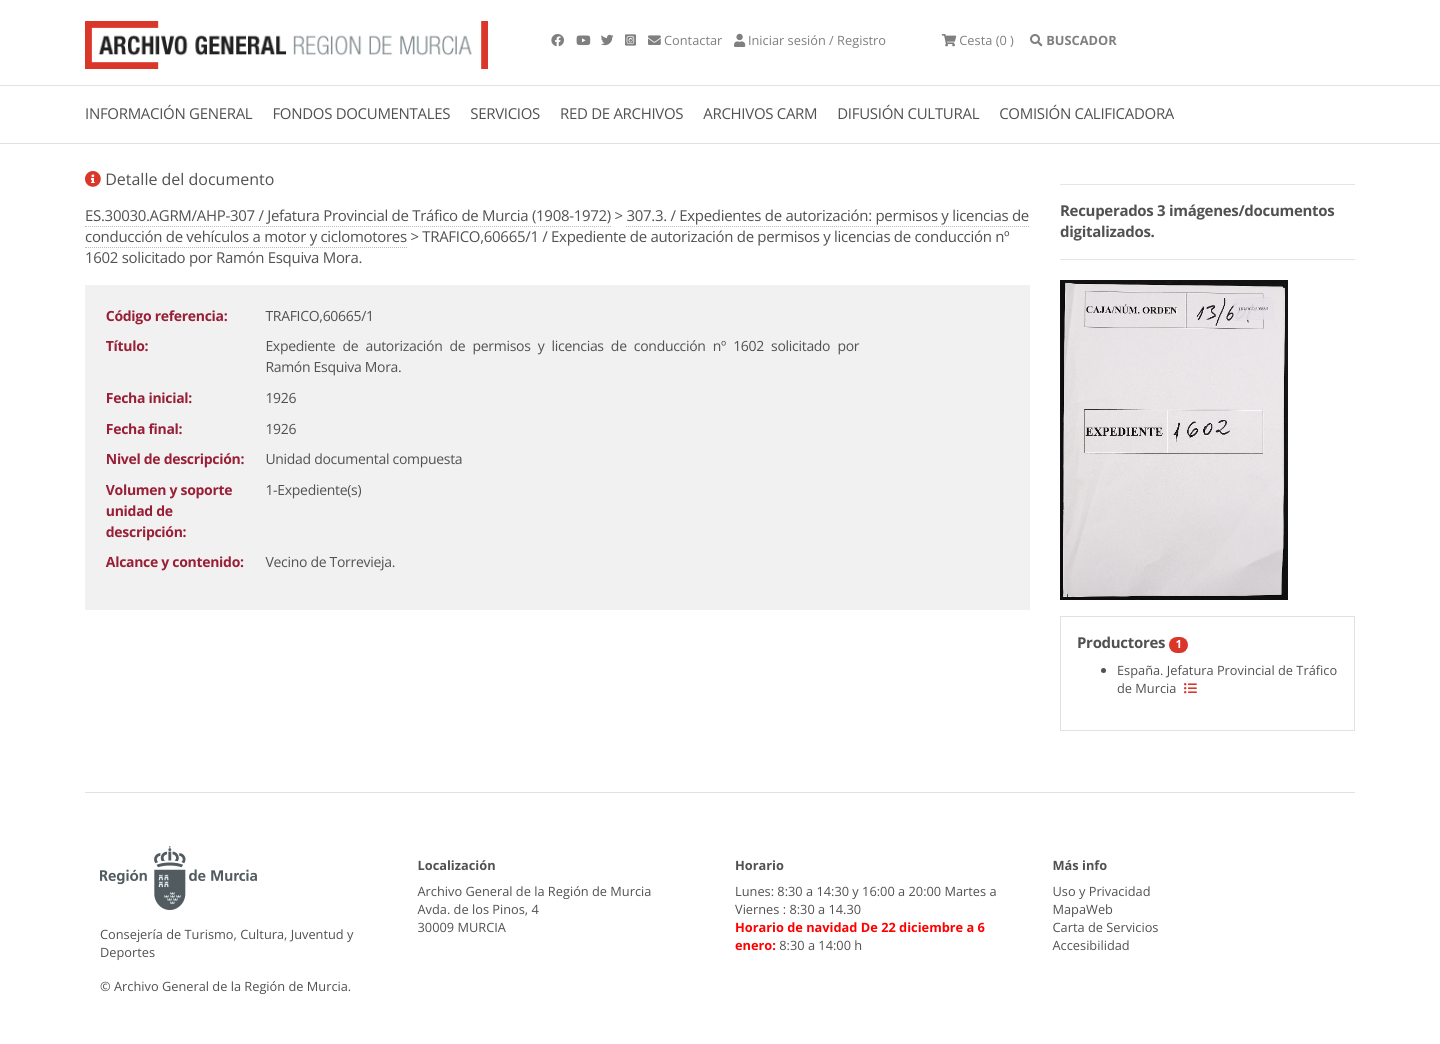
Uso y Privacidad (1102, 891)
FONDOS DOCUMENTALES (361, 114)
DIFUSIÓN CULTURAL (908, 114)
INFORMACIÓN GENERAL (168, 114)
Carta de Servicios (1106, 927)
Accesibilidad (1091, 945)
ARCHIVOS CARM (760, 114)
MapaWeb (1083, 909)
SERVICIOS (505, 114)
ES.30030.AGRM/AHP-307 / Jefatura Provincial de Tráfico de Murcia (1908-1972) (348, 216)
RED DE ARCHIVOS (621, 114)
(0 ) (978, 40)
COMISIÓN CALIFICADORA (1086, 114)
